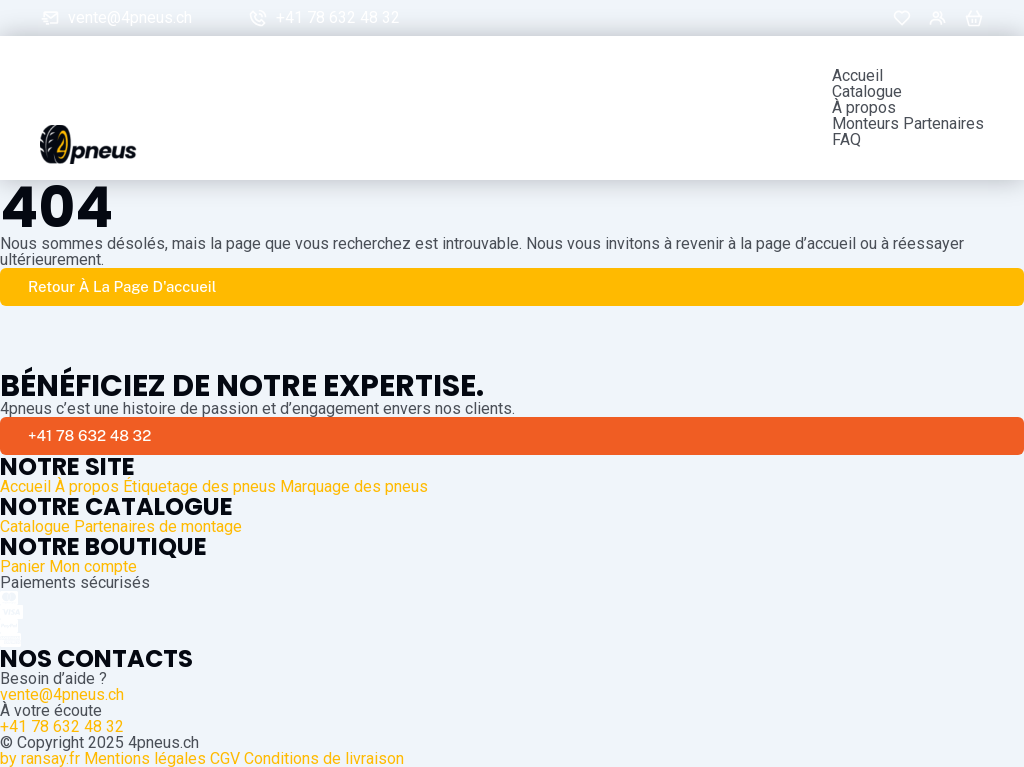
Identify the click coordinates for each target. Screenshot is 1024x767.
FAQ (846, 140)
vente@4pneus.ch (130, 18)
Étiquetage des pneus (199, 486)
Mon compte (93, 566)
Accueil (857, 76)
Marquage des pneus (354, 486)
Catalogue (867, 92)
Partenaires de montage (158, 526)
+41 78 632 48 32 (338, 18)
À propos (864, 108)
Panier (22, 566)
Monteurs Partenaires (908, 124)
